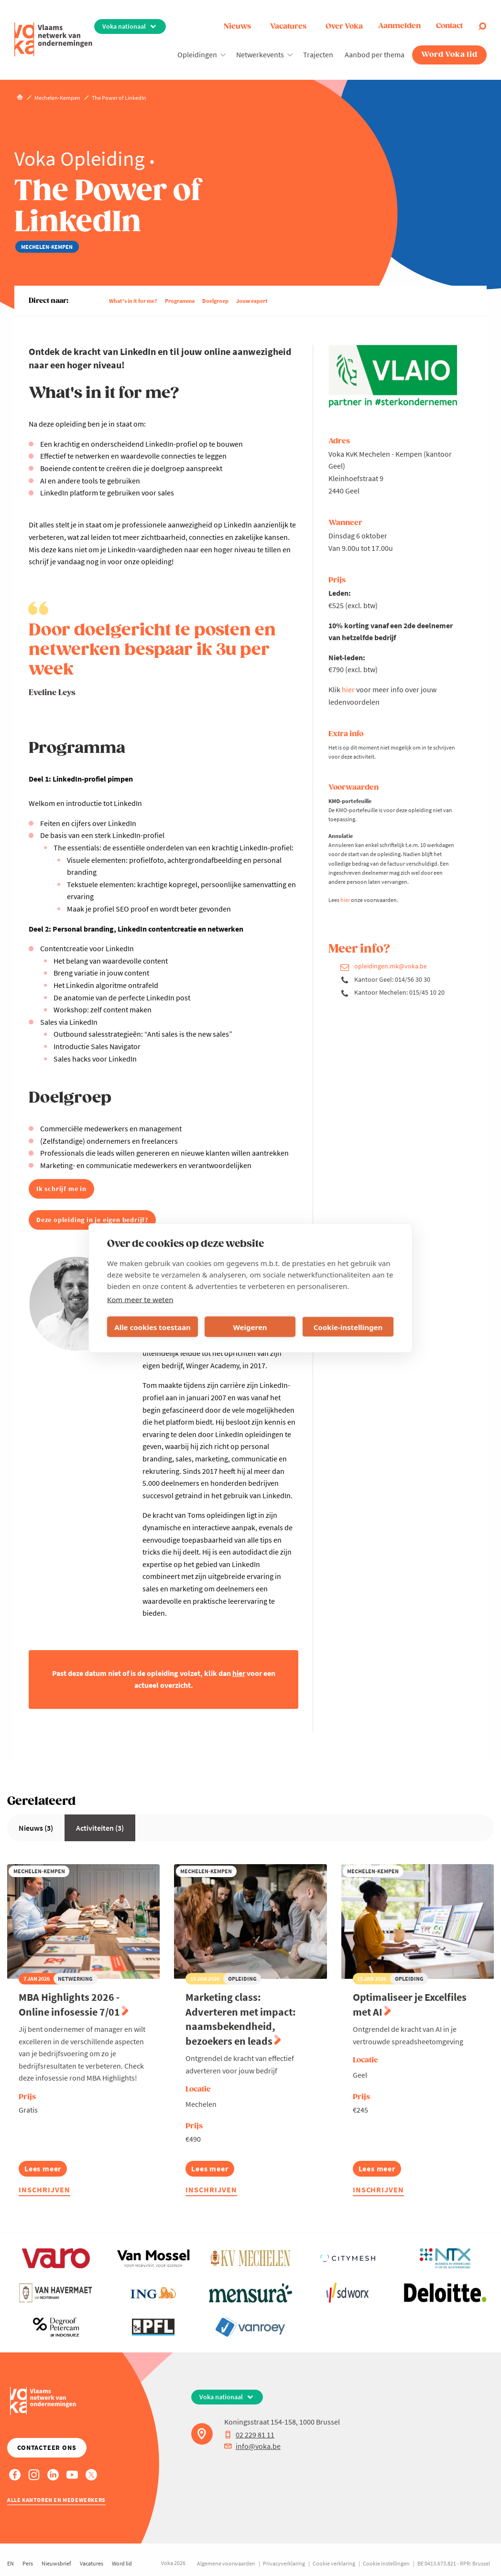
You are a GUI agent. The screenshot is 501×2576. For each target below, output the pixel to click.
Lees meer (43, 2170)
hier (348, 689)
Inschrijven (44, 2189)
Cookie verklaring (334, 2563)
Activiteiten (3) (100, 1828)
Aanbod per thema (374, 54)
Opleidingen (197, 54)
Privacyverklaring (284, 2563)
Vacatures (288, 26)
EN (10, 2563)
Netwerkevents (260, 54)
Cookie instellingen (386, 2563)
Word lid (122, 2563)
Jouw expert (252, 300)
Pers (27, 2563)
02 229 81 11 (249, 2434)
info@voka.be (252, 2446)
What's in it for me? (133, 300)
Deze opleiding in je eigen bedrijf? (92, 1219)
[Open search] (482, 26)
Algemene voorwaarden (226, 2563)
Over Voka (344, 26)
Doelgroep (215, 300)
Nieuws (237, 26)
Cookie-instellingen (348, 1326)
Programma (180, 300)
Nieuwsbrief (56, 2563)
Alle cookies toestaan (152, 1326)
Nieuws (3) (36, 1828)
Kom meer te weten (140, 1299)
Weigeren (250, 1326)
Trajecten (318, 54)
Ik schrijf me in (61, 1188)
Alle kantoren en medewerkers (56, 2499)
